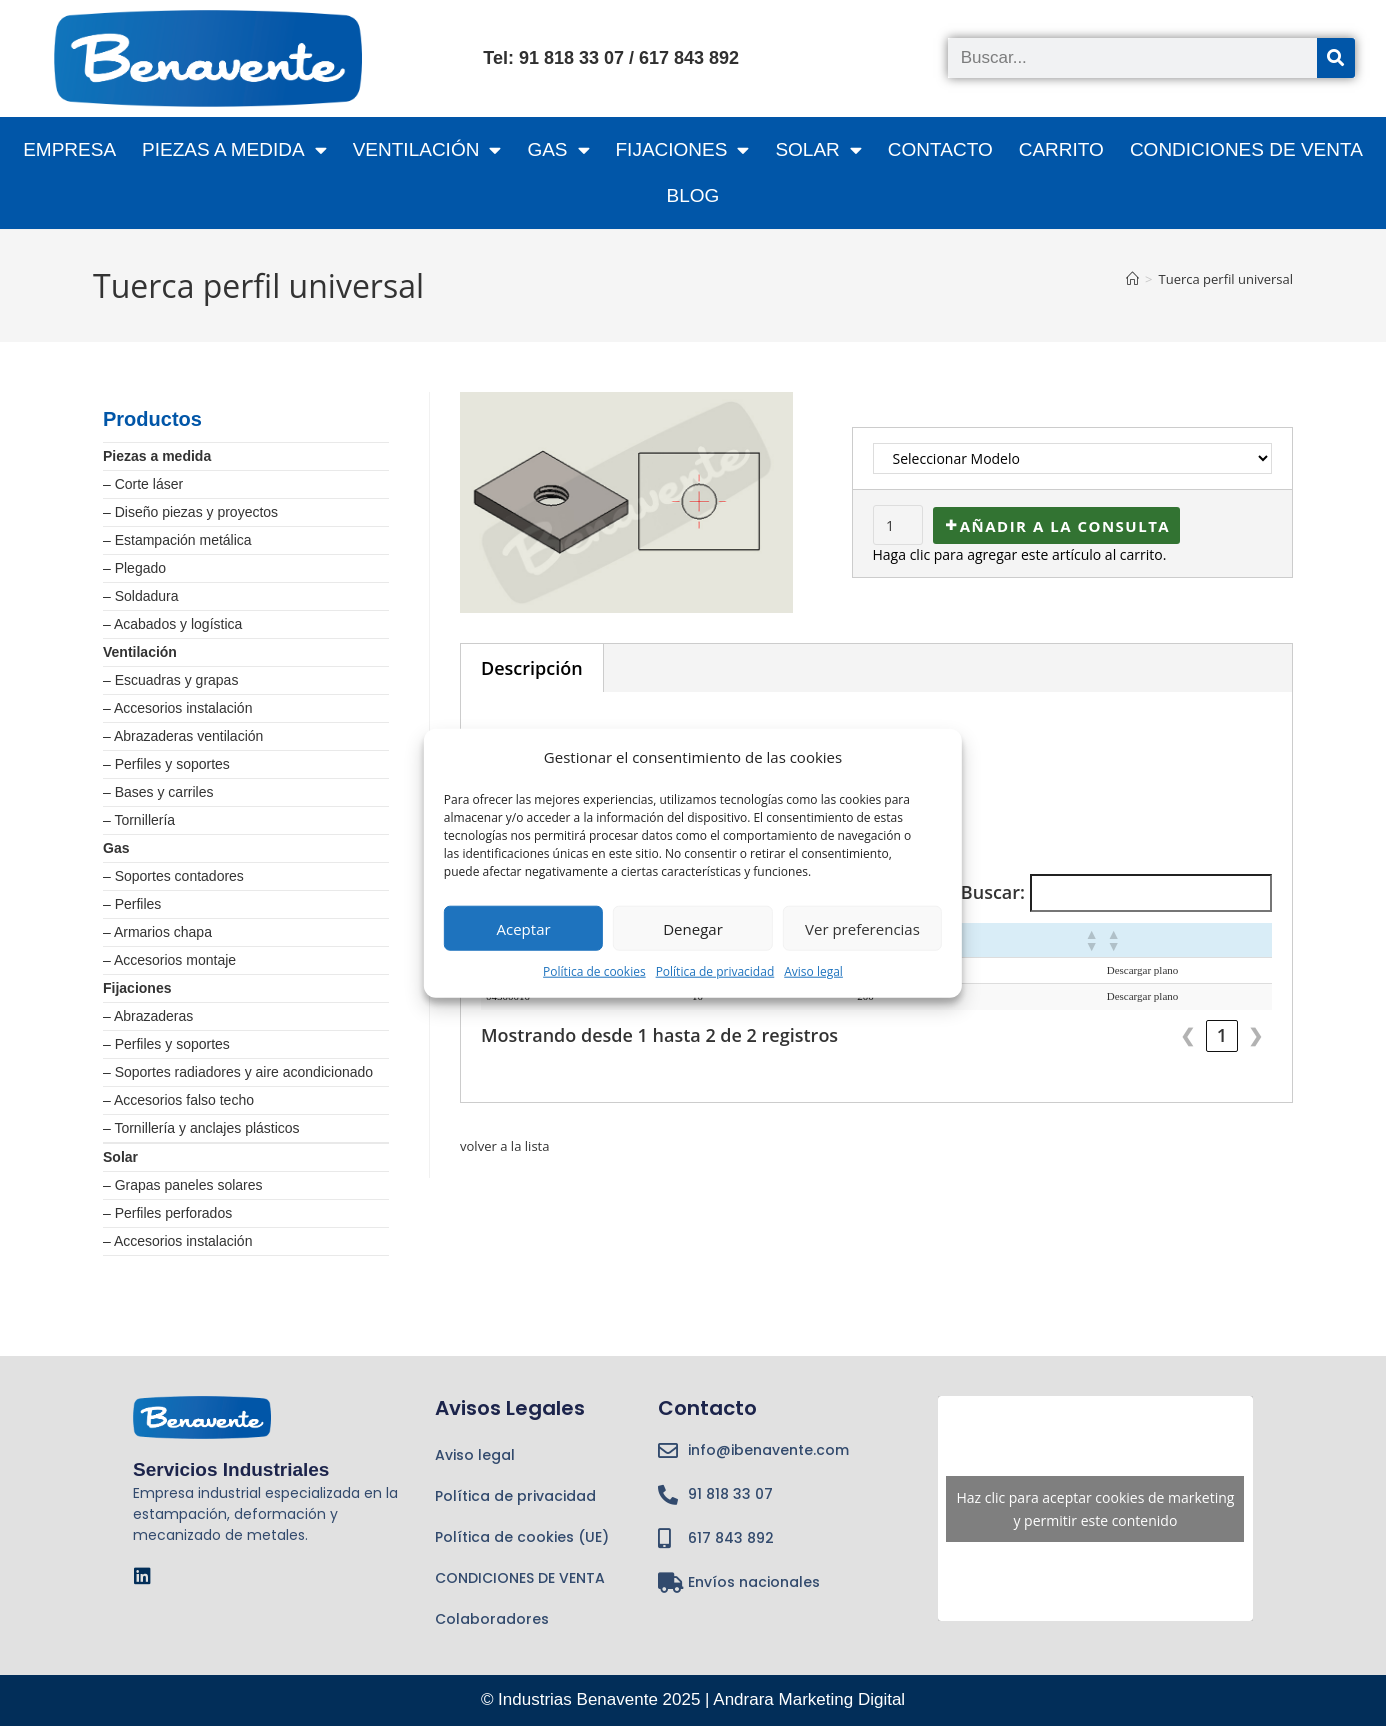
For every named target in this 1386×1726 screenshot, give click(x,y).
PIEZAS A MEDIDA (234, 149)
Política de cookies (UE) (522, 1537)
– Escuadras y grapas (170, 680)
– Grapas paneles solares (183, 1185)
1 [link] (1222, 1035)
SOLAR (818, 149)
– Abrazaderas (148, 1016)
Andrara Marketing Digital (809, 1699)
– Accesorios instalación (177, 708)
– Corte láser (143, 484)
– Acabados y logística (172, 624)
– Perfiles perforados (167, 1213)
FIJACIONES (683, 149)
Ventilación (140, 652)
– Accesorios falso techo (178, 1100)
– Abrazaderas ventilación (183, 736)
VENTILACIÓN (427, 149)
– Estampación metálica (177, 540)
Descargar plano (1143, 970)
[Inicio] (1132, 279)
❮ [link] (1187, 1035)
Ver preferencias (862, 928)
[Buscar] (1336, 58)
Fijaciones (137, 988)
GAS (558, 149)
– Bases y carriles (158, 792)
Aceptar (524, 928)
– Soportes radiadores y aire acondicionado (238, 1072)
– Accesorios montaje (169, 960)
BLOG (693, 195)
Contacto (940, 149)
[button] (1091, 940)
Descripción (532, 668)
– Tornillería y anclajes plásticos (201, 1128)
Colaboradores (492, 1619)
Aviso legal (813, 971)
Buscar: (993, 892)
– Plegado (134, 568)
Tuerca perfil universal (1226, 279)
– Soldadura (141, 596)
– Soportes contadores (173, 876)
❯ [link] (1255, 1035)
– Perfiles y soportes (166, 764)
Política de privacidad (715, 971)
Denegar (693, 928)
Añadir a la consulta (1065, 526)
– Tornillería (139, 820)
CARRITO (1061, 149)
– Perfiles (132, 904)
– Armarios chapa (157, 932)
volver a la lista (508, 1145)
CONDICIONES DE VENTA (1246, 149)
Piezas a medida (157, 456)
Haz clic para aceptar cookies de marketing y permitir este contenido (1095, 1509)
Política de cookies (594, 971)
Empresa (69, 149)
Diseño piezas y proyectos (196, 512)
